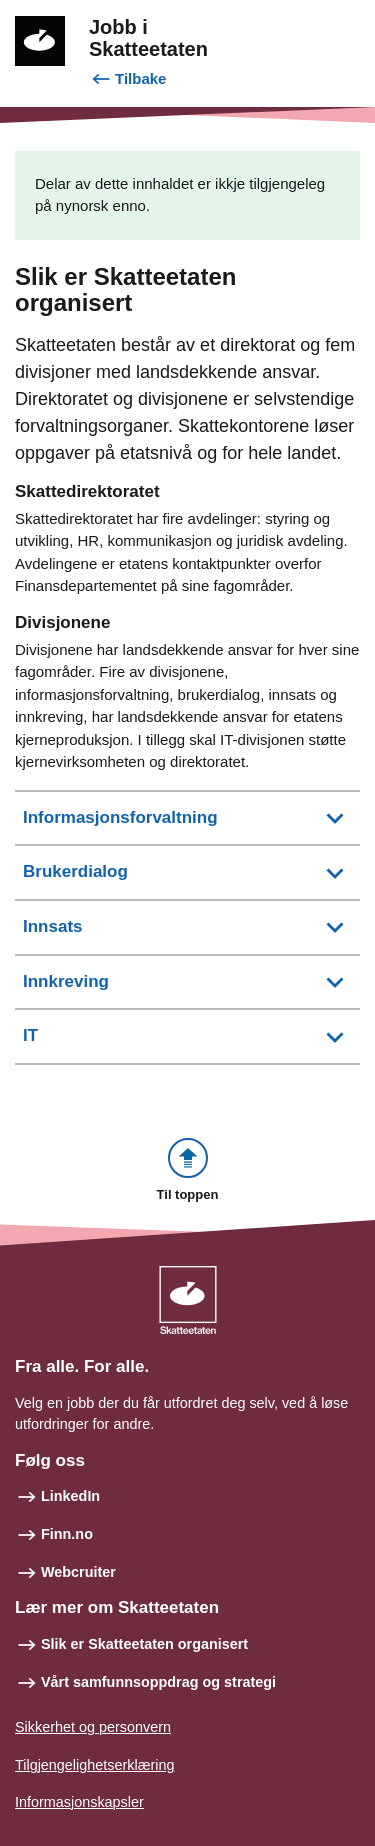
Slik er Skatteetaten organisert (144, 1644)
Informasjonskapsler (79, 1802)
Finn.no (67, 1534)
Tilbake (140, 78)
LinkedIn (70, 1496)
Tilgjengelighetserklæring (94, 1765)
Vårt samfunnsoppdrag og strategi (158, 1682)
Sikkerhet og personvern (93, 1727)
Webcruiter (78, 1572)
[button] (188, 1171)
